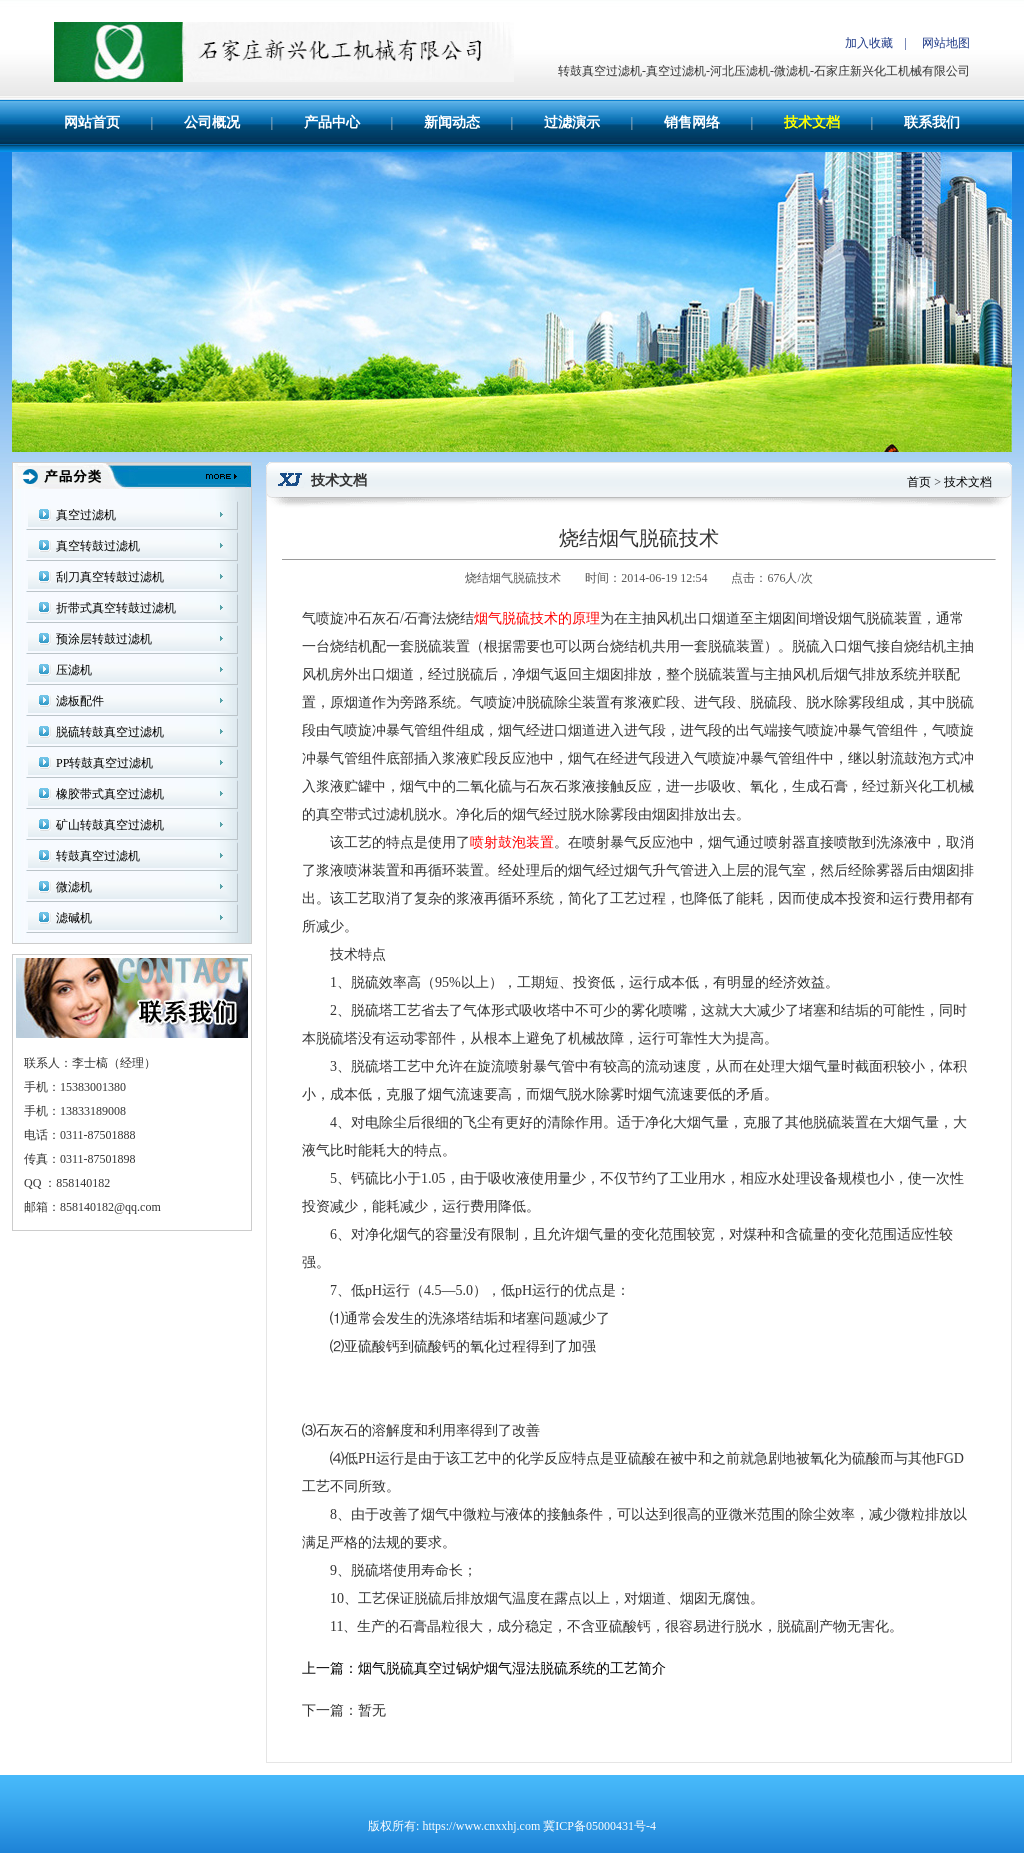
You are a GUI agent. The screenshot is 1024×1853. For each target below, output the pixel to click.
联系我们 (932, 122)
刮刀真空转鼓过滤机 (110, 577)
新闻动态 (452, 122)
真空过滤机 (86, 515)
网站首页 (92, 122)
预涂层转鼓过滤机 (104, 639)
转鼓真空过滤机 (98, 856)
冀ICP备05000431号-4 (599, 1826)
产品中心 (332, 122)
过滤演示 (572, 122)
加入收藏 (869, 43)
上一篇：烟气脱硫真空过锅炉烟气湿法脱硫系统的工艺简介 (484, 1668)
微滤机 (74, 887)
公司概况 (212, 122)
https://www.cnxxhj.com (481, 1826)
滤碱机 (74, 918)
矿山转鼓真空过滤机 (110, 825)
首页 (919, 482)
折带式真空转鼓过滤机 (116, 608)
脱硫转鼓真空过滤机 (110, 732)
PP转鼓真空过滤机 (104, 763)
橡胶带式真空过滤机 (110, 794)
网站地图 (946, 43)
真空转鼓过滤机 (98, 546)
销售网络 (692, 122)
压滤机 (74, 670)
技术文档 (812, 122)
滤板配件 (80, 701)
